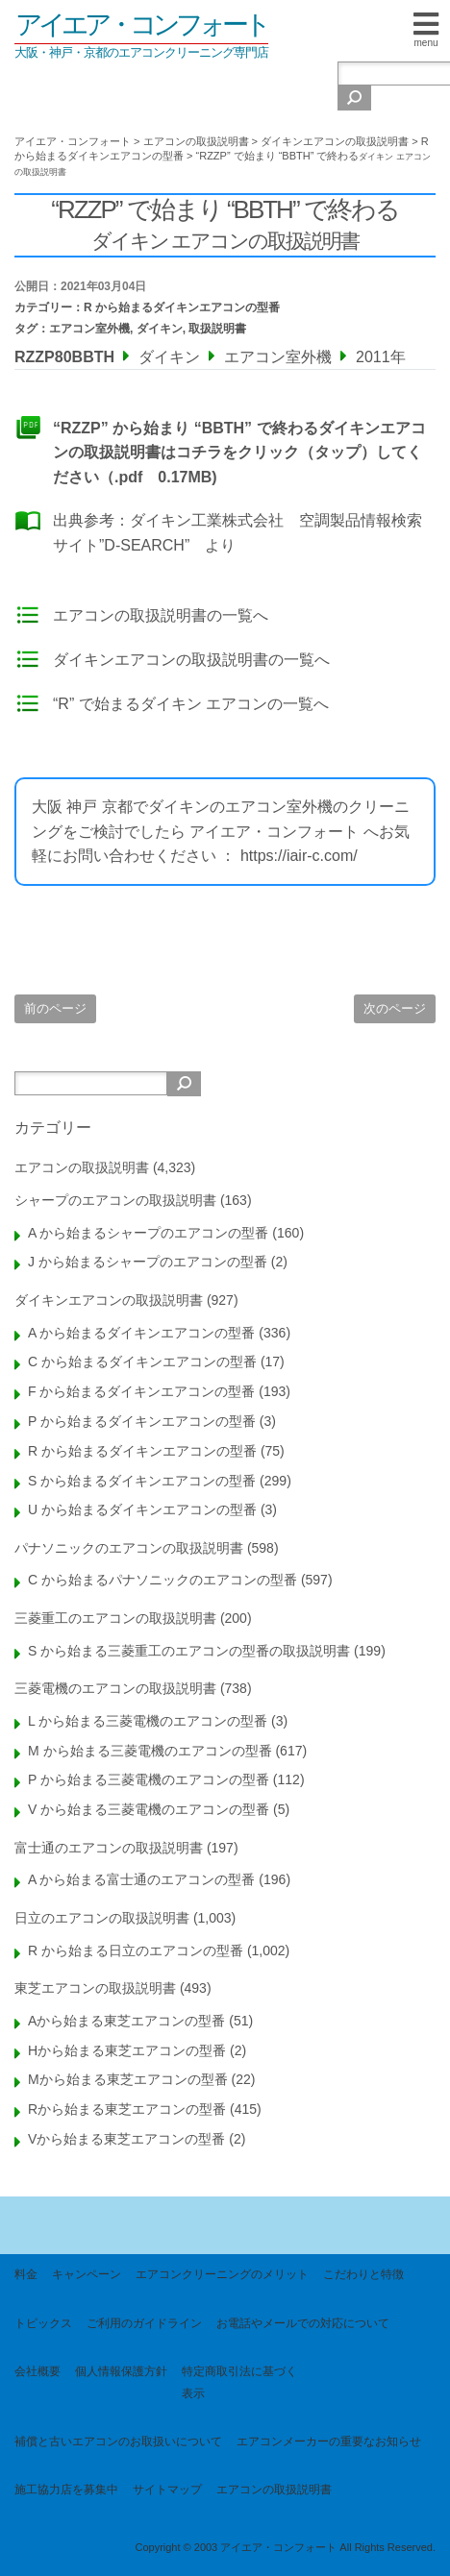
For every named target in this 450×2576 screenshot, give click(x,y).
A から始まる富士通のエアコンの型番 (141, 1879)
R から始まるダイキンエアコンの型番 (182, 307)
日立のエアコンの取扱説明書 (101, 1918)
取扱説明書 (217, 328)
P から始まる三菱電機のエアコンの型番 (148, 1779)
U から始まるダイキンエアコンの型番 (142, 1509)
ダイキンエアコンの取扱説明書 (108, 1300)
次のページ (394, 1008)
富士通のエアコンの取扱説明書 (108, 1847)
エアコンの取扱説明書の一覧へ (160, 615)
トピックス (43, 2323)
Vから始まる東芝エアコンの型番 (126, 2139)
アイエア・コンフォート (141, 24)
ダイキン (160, 328)
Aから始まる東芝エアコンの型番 (126, 2020)
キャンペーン (86, 2274)
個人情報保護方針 (121, 2371)
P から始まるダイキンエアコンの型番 (142, 1421)
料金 (26, 2274)
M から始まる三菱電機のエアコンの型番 (150, 1750)
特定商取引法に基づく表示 (239, 2382)
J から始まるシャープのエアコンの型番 (147, 1261)
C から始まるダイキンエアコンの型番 (142, 1361)
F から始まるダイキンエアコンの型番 (141, 1391)
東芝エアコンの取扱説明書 (95, 1988)
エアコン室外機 (89, 328)
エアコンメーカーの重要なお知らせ (329, 2441)
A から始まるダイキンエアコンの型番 (141, 1332)
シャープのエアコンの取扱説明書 (115, 1200)
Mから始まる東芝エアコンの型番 (128, 2079)
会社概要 (37, 2371)
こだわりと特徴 (363, 2274)
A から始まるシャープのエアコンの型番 (148, 1232)
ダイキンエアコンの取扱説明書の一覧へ (191, 659)
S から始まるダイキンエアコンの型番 (142, 1480)
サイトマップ (167, 2489)
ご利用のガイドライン (144, 2323)
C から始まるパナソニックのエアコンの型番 (162, 1579)
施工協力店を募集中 (66, 2489)
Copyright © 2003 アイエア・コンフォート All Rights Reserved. (285, 2547)
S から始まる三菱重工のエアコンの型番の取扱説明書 (189, 1650)
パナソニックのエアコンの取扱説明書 (128, 1548)
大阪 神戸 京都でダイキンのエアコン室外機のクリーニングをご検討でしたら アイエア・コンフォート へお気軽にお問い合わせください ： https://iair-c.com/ (221, 831)
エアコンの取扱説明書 (81, 1167)
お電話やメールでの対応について (302, 2323)
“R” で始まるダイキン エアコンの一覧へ (191, 704)
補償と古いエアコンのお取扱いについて (118, 2441)
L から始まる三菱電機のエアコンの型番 (147, 1721)
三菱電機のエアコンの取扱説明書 (115, 1688)
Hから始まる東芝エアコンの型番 (127, 2050)
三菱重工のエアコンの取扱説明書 (115, 1618)
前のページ (55, 1008)
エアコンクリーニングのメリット (222, 2274)
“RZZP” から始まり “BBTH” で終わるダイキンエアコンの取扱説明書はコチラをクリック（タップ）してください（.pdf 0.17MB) (239, 452)
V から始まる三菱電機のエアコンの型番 (148, 1809)
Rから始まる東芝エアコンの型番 (127, 2109)
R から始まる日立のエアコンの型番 (135, 1950)
